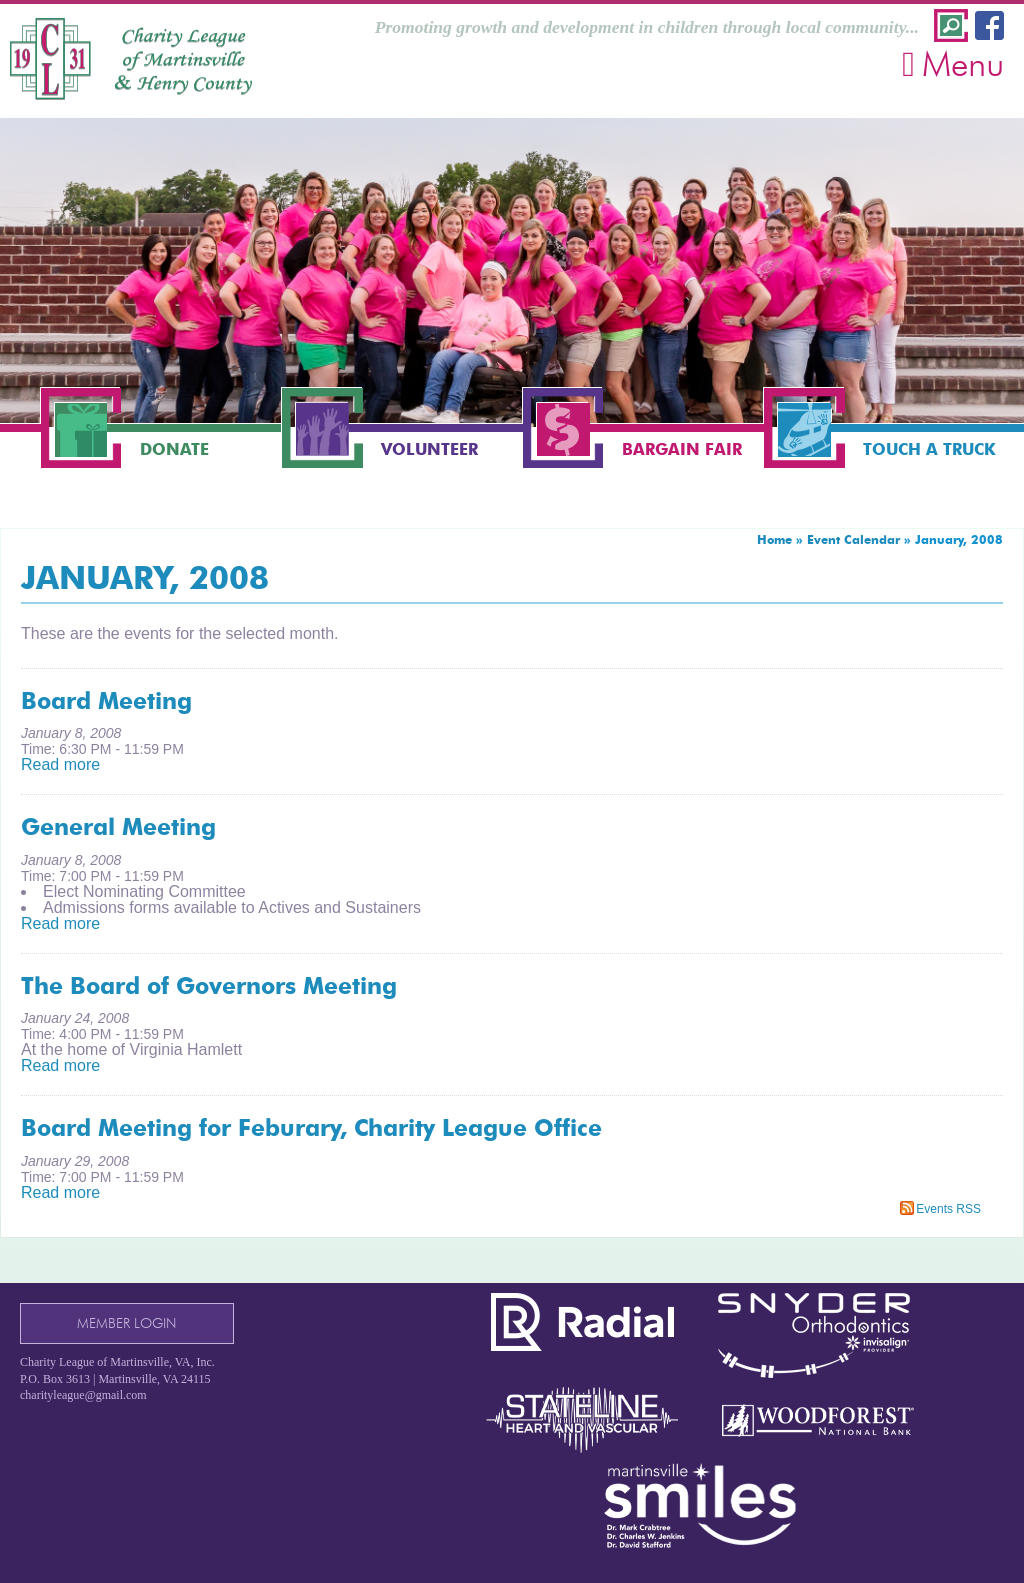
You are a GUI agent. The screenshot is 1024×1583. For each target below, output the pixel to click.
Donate (174, 449)
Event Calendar (853, 539)
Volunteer (429, 449)
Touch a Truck (929, 449)
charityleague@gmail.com (83, 1395)
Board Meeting (106, 701)
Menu (953, 63)
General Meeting (118, 827)
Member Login (126, 1323)
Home (774, 539)
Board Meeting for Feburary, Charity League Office (311, 1128)
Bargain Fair (682, 449)
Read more (60, 764)
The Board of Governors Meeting (209, 986)
